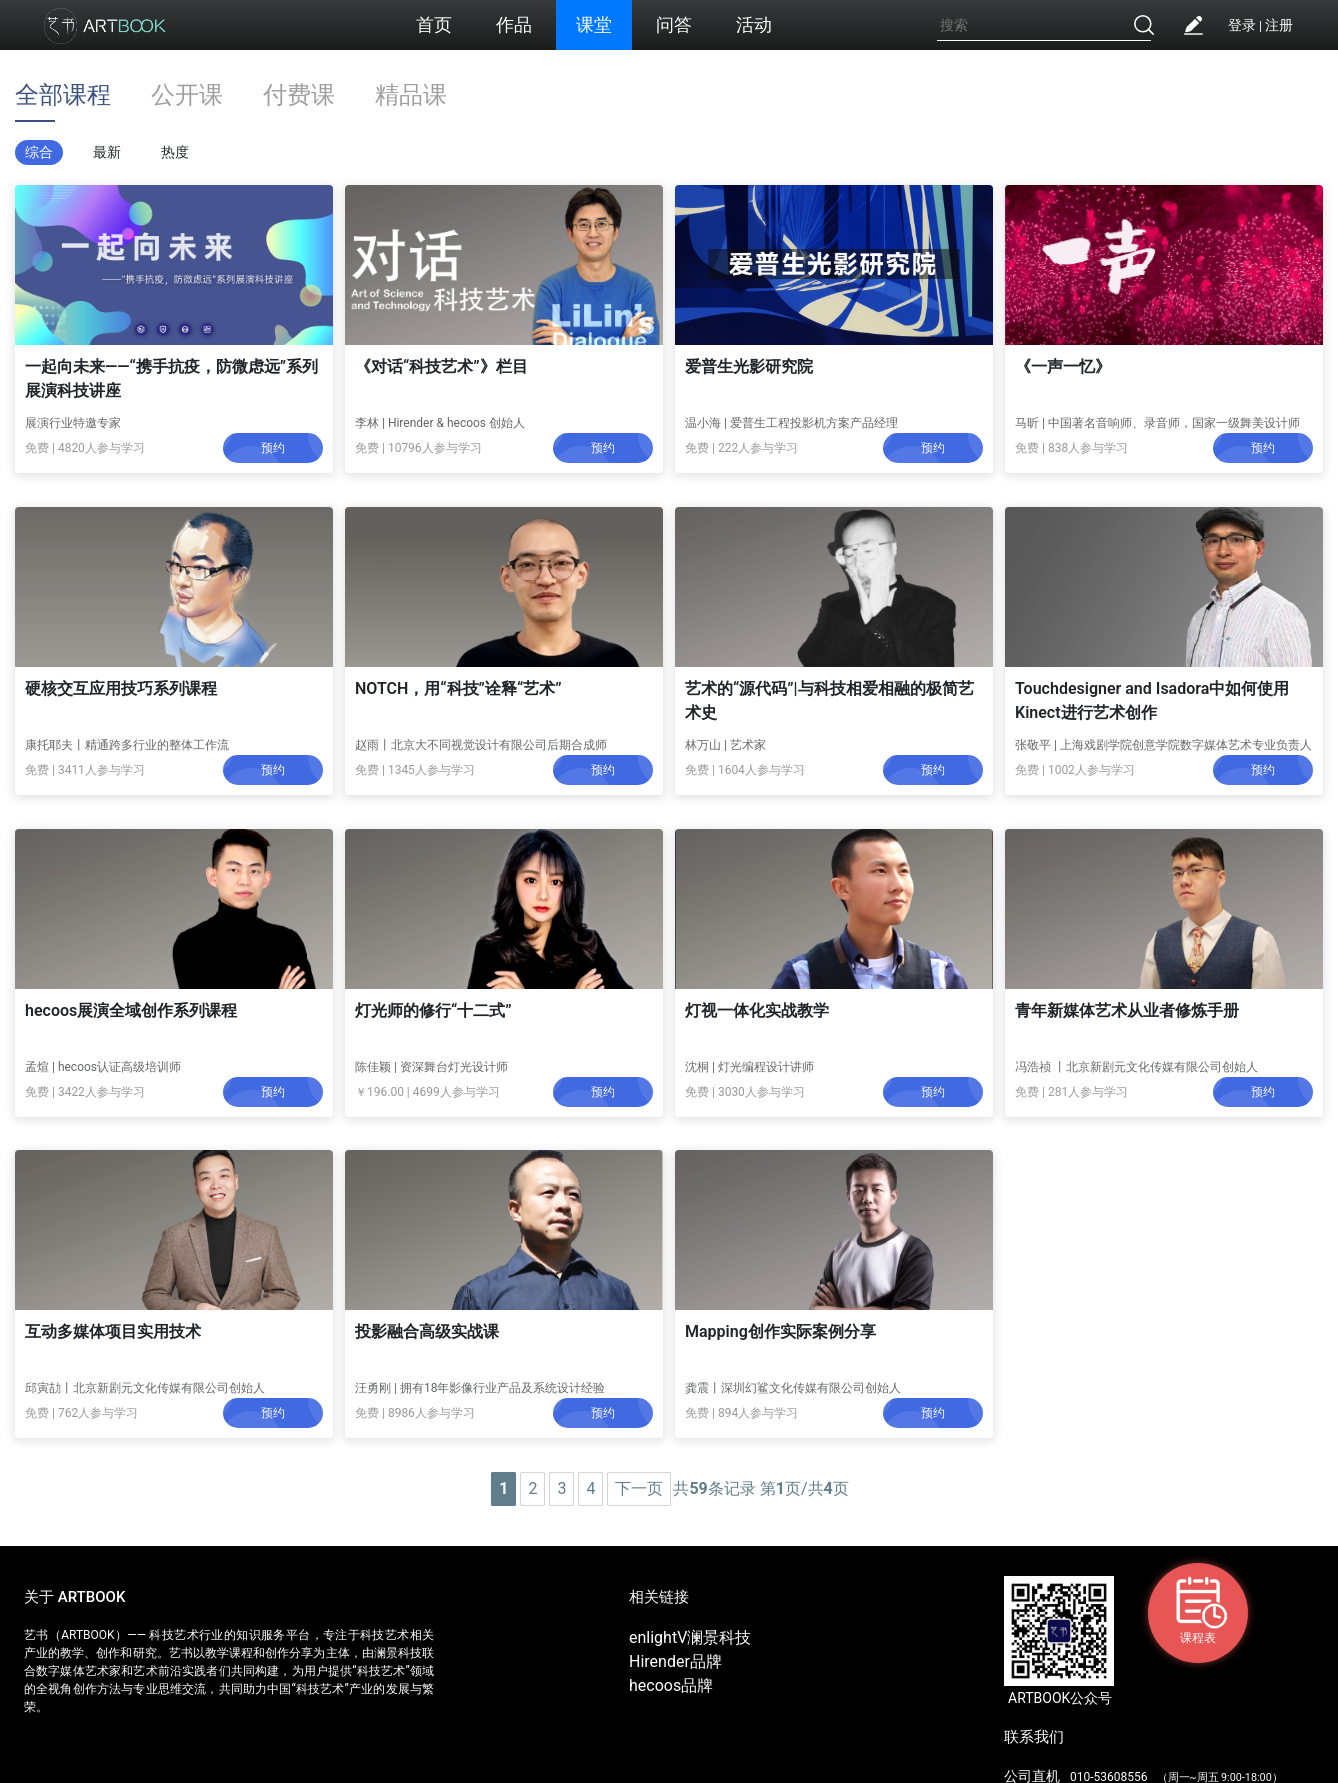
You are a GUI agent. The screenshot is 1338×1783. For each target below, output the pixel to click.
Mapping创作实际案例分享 (780, 1331)
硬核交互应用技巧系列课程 (121, 688)
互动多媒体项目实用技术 (113, 1331)
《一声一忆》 (1063, 366)
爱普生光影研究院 (749, 366)
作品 (514, 24)
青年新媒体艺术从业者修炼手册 (1127, 1010)
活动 (754, 24)
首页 (434, 24)
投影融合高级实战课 (427, 1331)
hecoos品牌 (671, 1685)
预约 (273, 448)
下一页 (639, 1488)
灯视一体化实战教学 (757, 1010)
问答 (674, 24)
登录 (1242, 25)
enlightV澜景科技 (690, 1637)
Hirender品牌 (675, 1661)
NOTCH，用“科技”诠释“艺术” (458, 688)
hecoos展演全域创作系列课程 (131, 1010)
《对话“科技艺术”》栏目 (441, 366)
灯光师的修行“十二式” (433, 1010)
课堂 (594, 24)
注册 (1279, 25)
